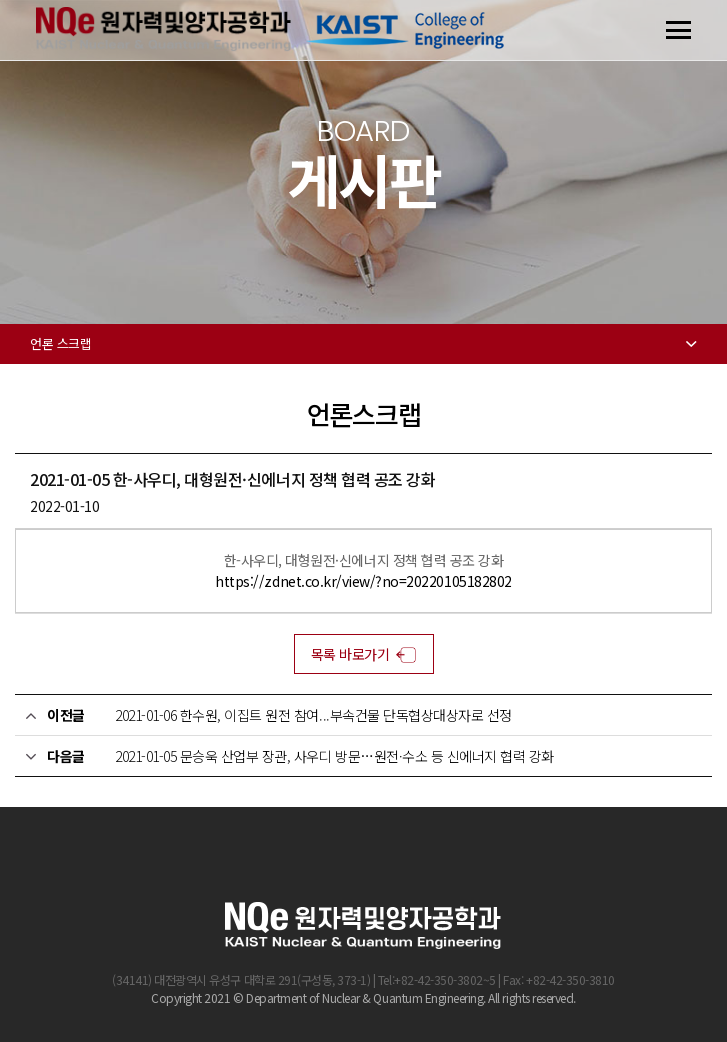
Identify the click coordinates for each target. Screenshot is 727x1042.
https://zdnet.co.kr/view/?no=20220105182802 (363, 581)
